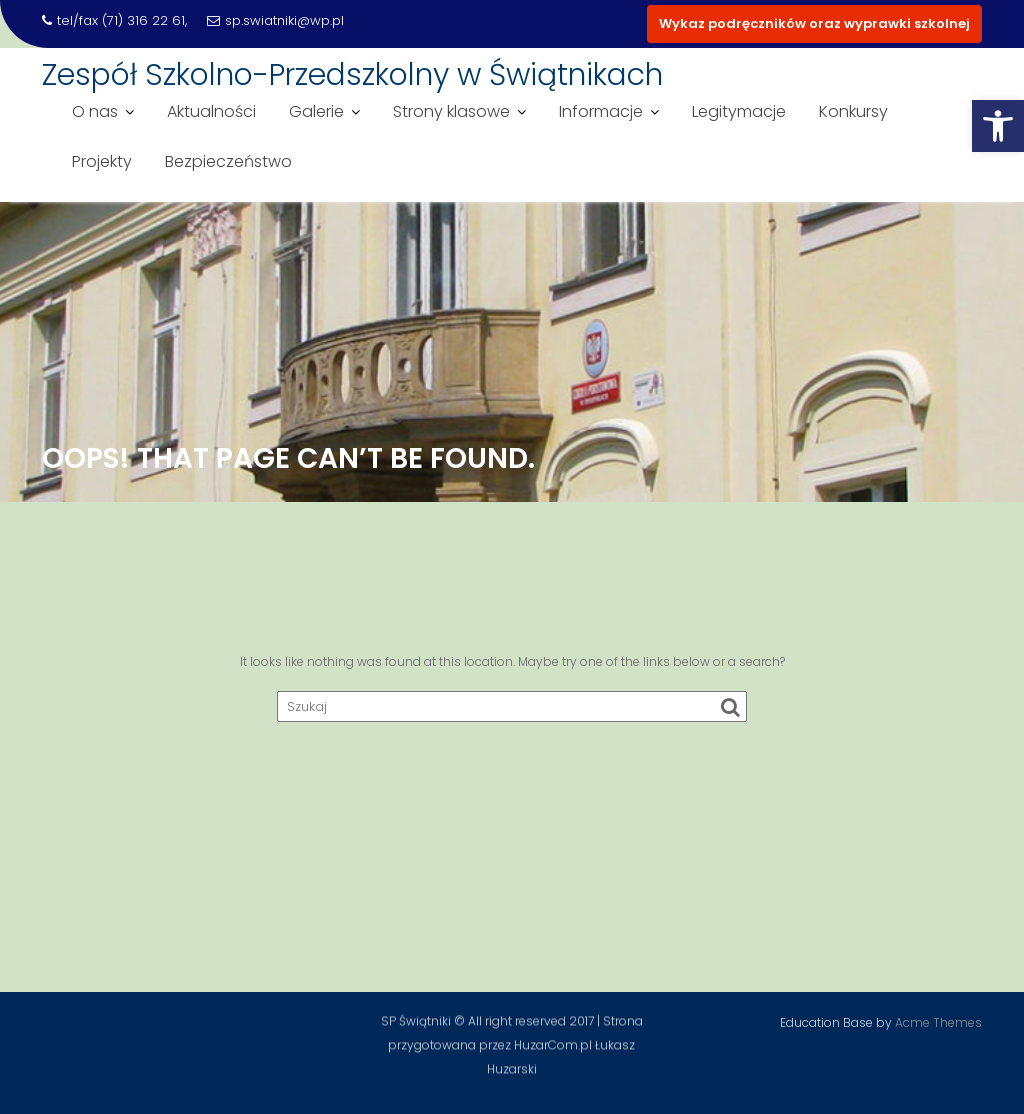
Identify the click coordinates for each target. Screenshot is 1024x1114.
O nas (95, 111)
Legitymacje (739, 111)
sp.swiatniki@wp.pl (275, 20)
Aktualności (211, 111)
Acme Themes (938, 1020)
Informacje (601, 111)
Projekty (102, 161)
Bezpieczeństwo (228, 161)
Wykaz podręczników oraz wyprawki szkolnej (814, 23)
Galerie (316, 111)
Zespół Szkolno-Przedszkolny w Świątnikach (352, 75)
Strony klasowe (451, 111)
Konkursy (853, 111)
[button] (998, 126)
